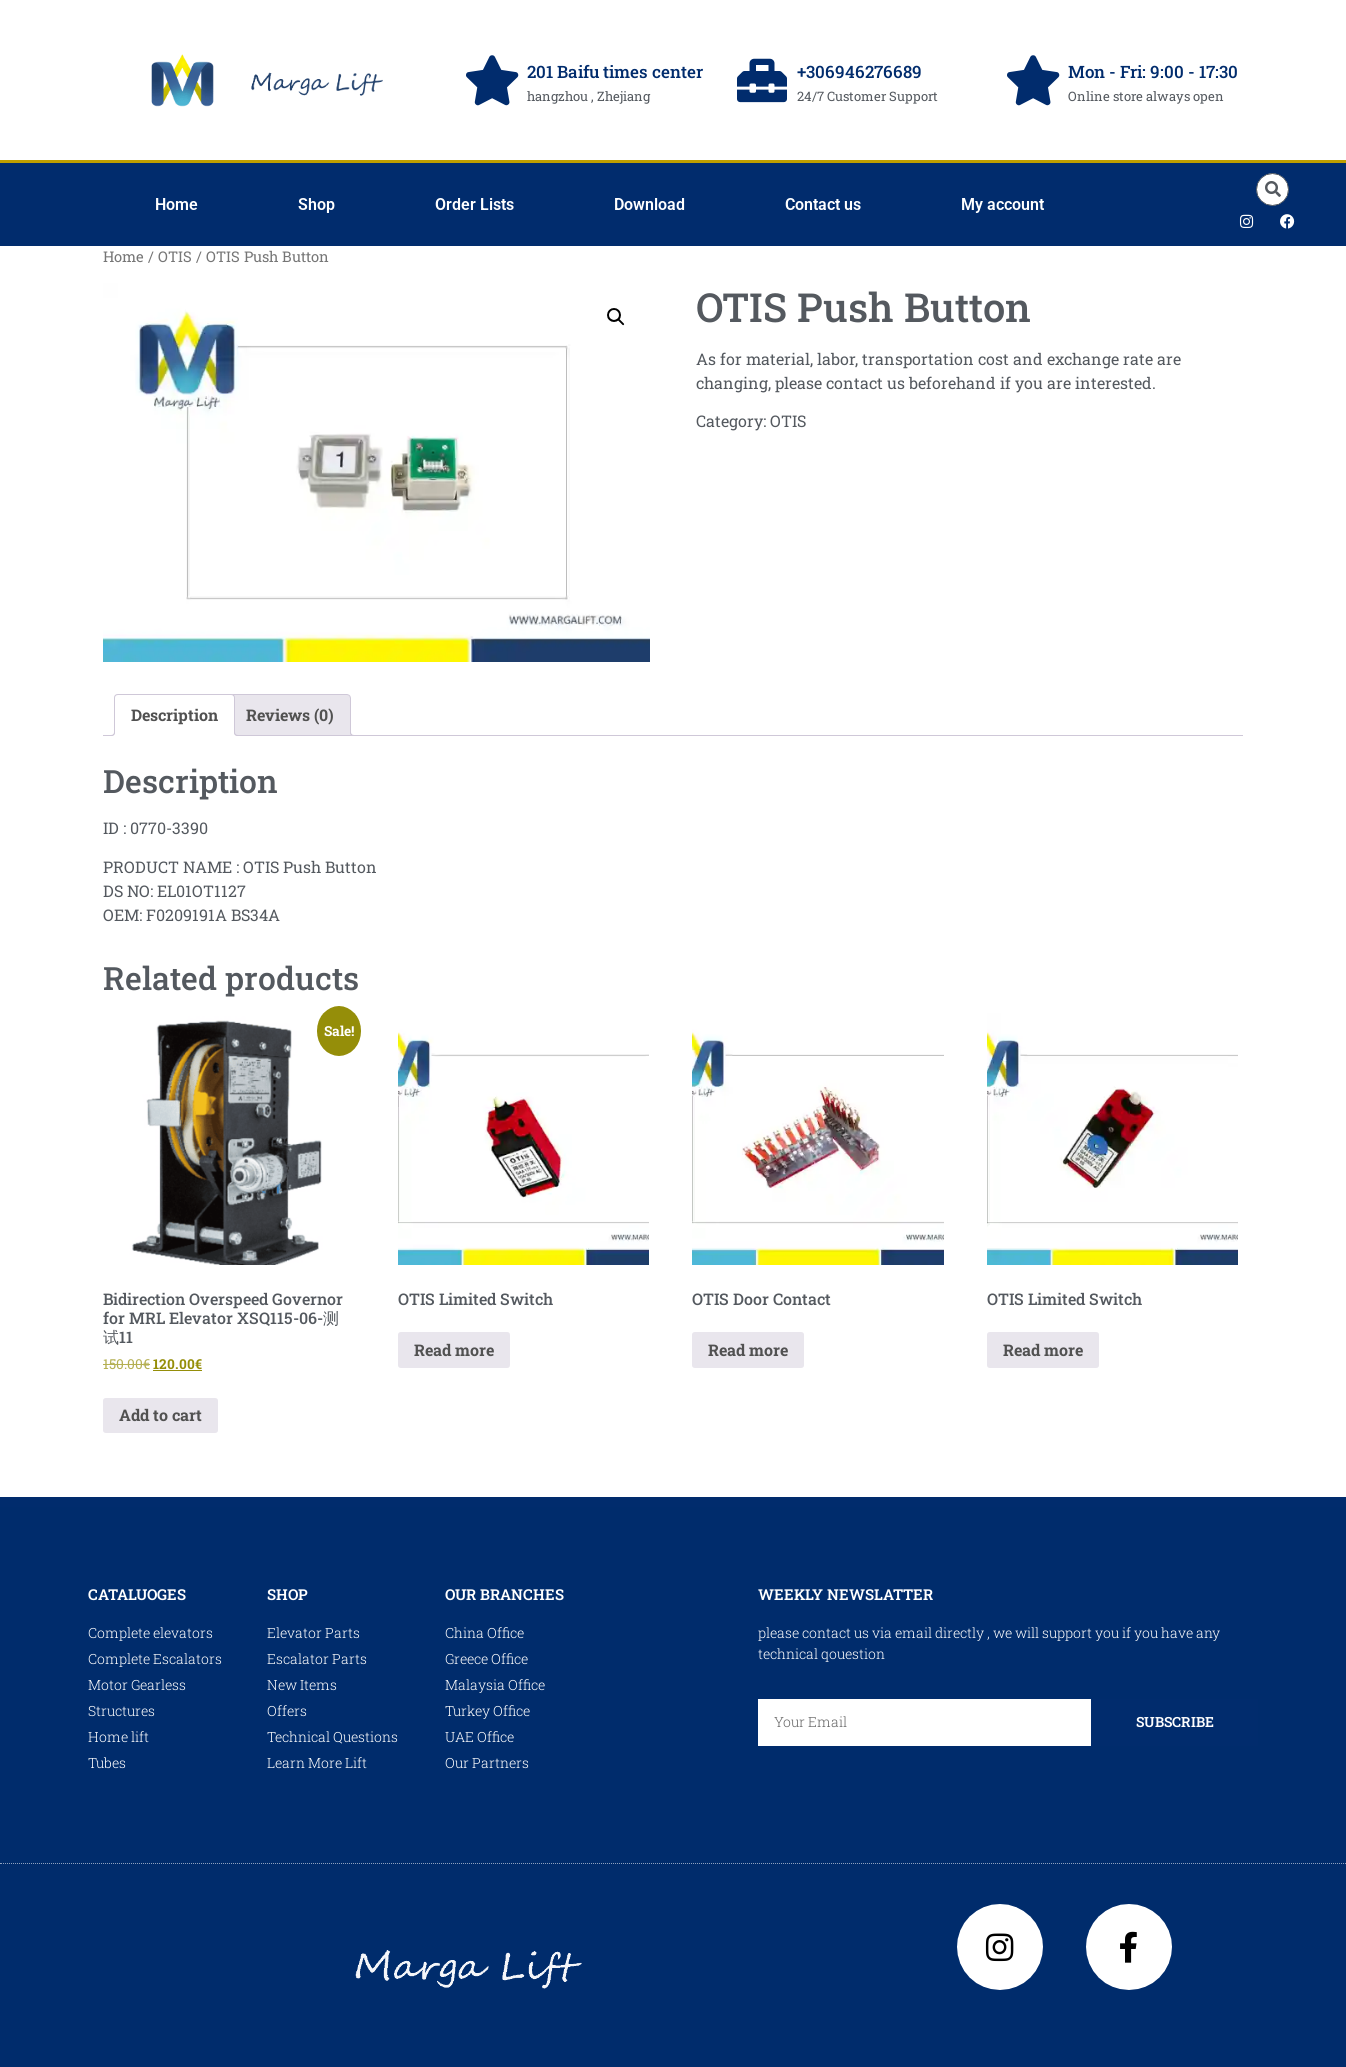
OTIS (175, 256)
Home (176, 204)
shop (287, 1594)
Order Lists (474, 204)
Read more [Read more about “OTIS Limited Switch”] (454, 1349)
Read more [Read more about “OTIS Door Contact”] (748, 1349)
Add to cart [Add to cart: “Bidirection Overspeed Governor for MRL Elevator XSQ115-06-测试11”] (160, 1414)
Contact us (823, 204)
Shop (316, 204)
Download (649, 204)
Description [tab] (174, 714)
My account (1002, 204)
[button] (1272, 189)
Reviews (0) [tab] (290, 714)
